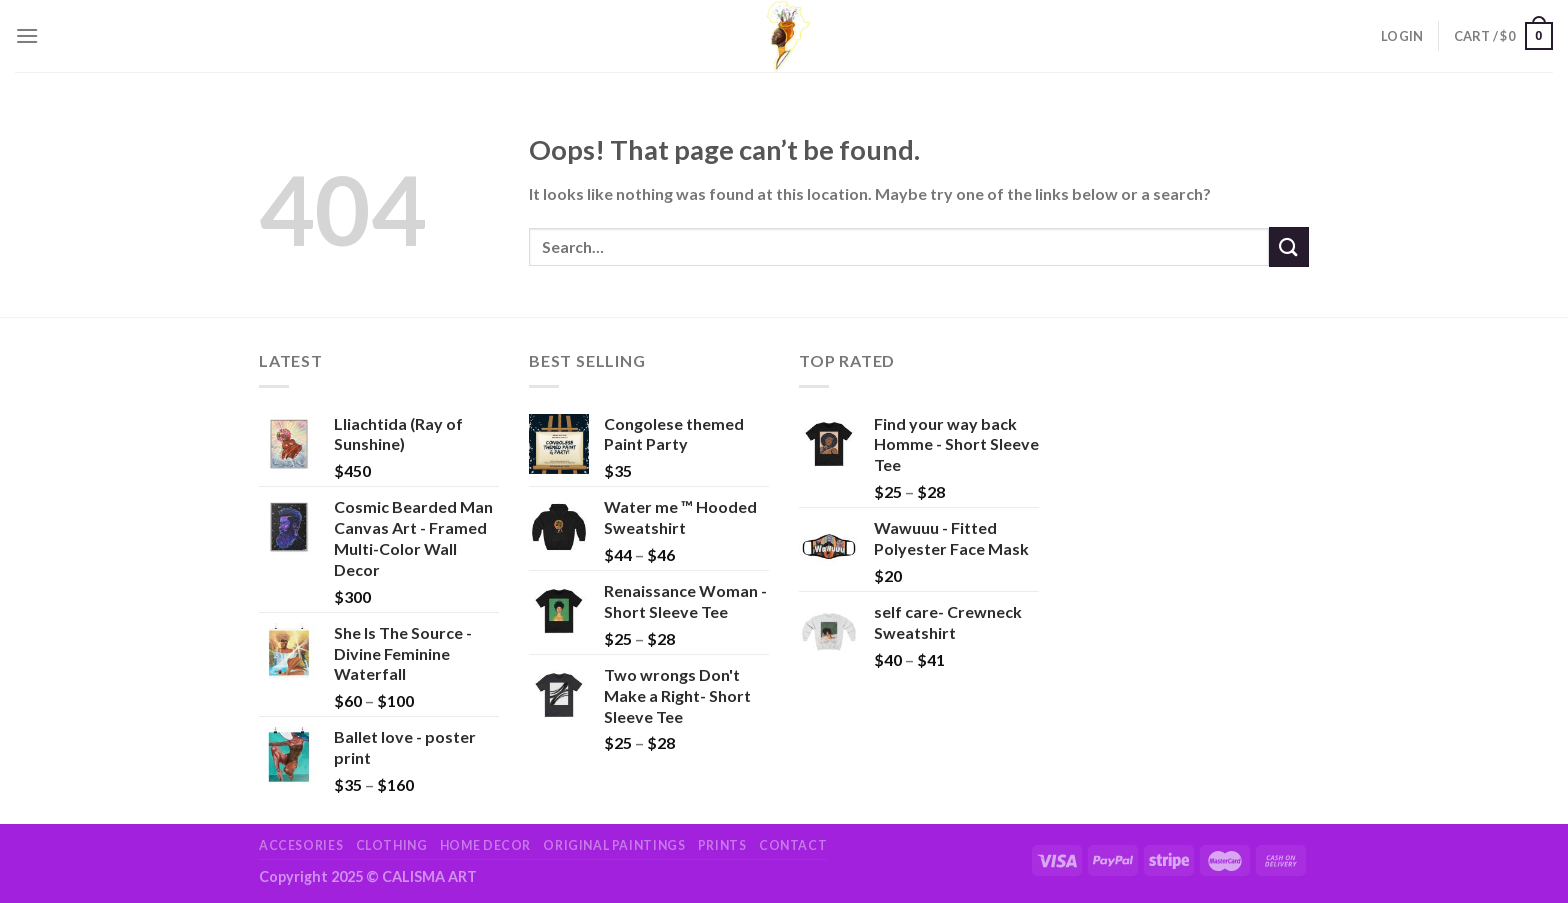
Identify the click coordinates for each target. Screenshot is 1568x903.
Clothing (392, 845)
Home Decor (485, 845)
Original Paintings (614, 845)
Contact (793, 845)
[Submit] (1289, 246)
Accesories (301, 845)
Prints (722, 845)
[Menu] (27, 35)
